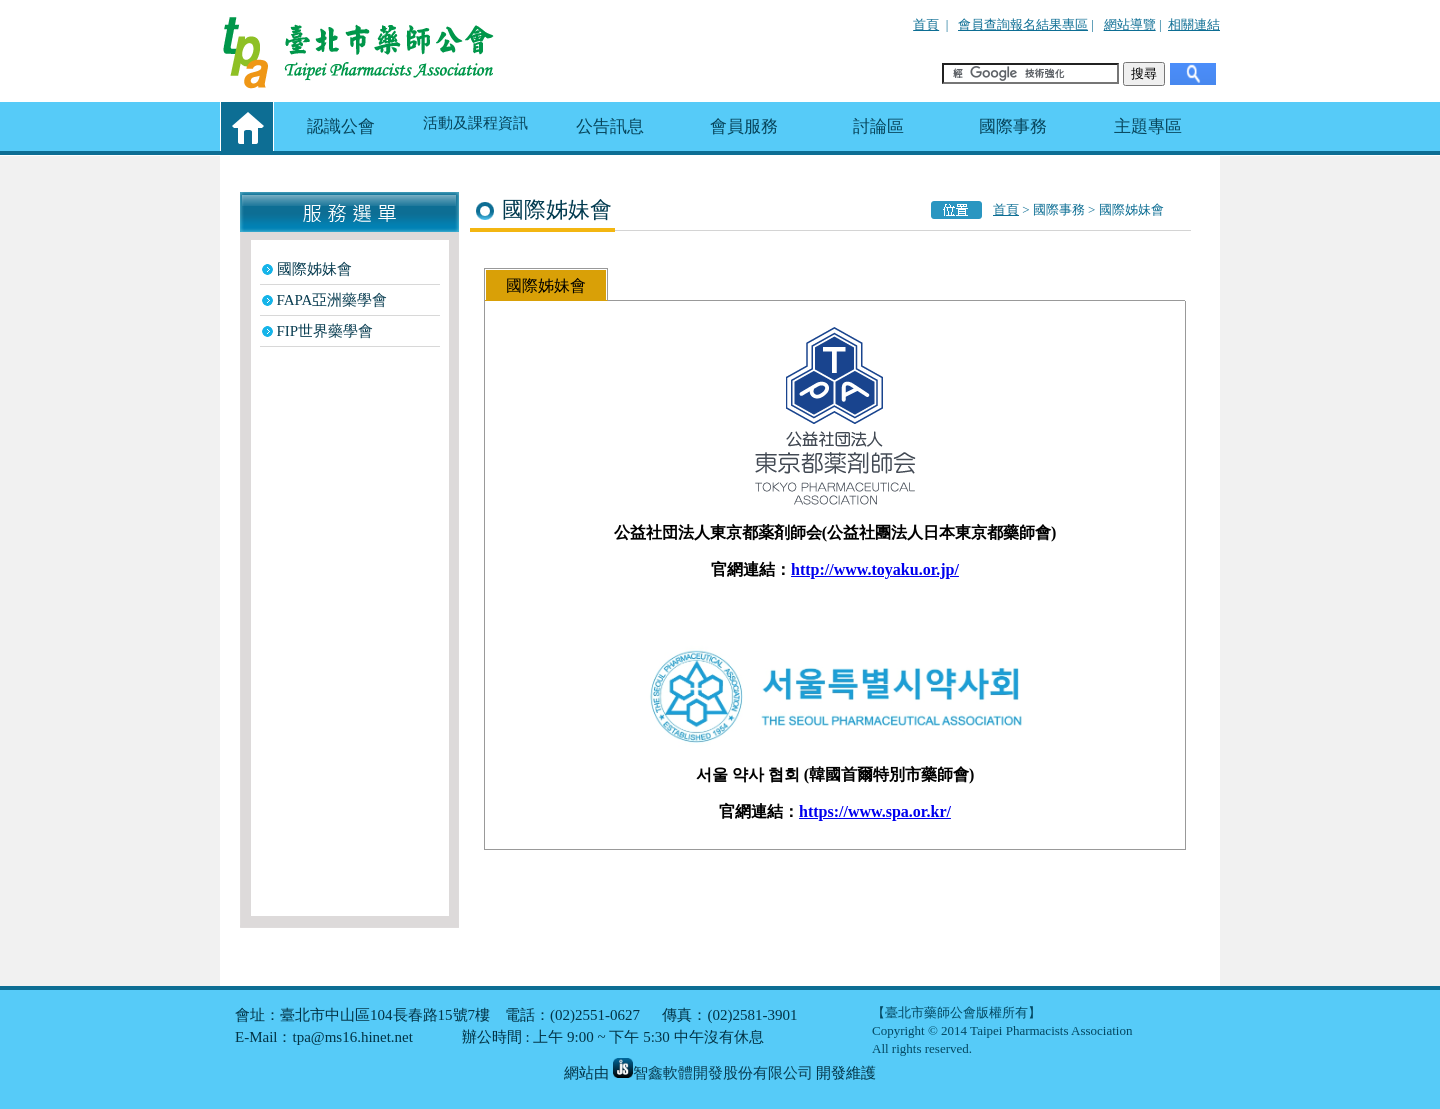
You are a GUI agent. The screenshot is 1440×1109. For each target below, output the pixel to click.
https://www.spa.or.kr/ (875, 811)
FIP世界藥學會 (325, 331)
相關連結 (1194, 24)
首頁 (926, 24)
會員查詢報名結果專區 (1023, 24)
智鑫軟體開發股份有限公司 (713, 1073)
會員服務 (744, 126)
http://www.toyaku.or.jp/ (875, 569)
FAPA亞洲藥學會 (332, 300)
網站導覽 (1130, 24)
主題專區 (1148, 126)
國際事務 (1013, 126)
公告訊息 (610, 126)
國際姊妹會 (314, 269)
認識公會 (341, 126)
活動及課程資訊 (475, 123)
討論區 (878, 126)
